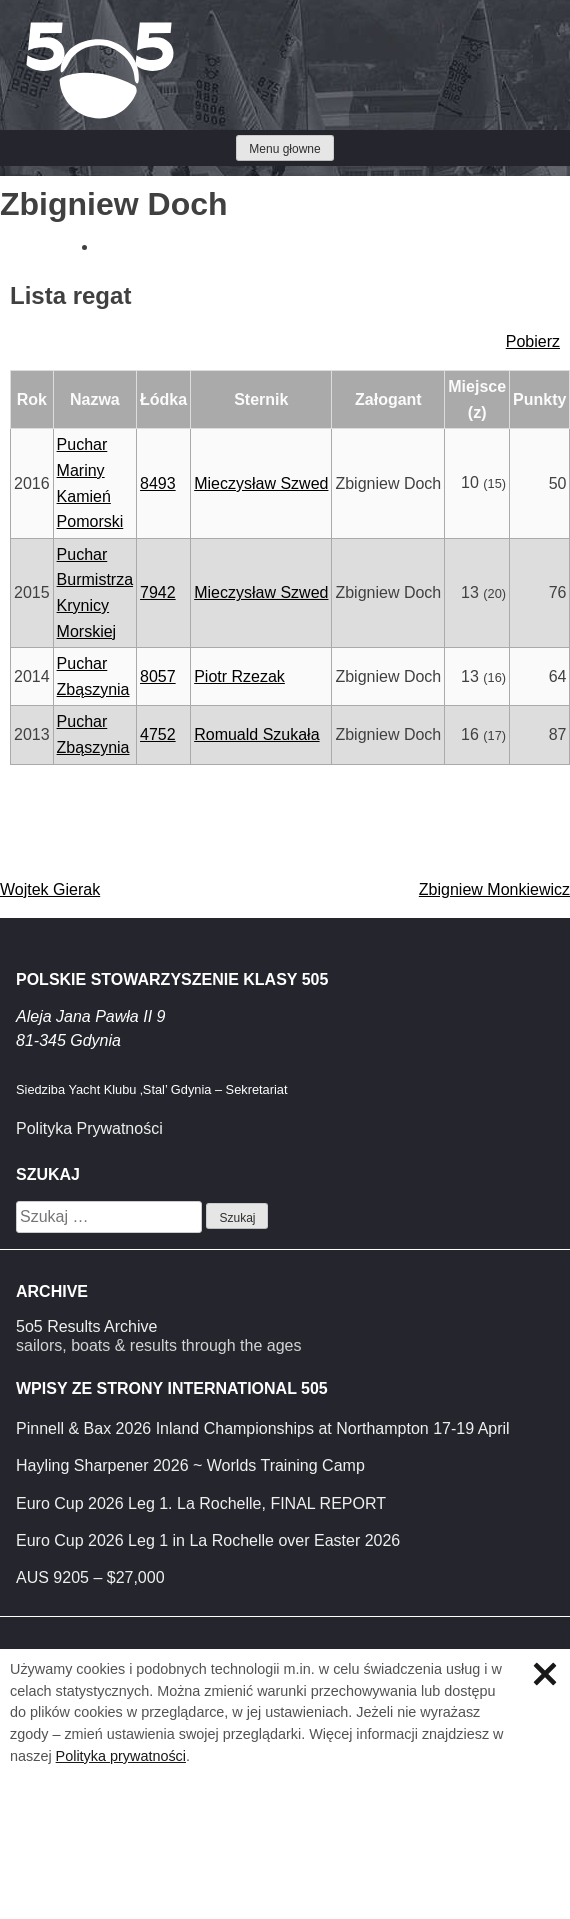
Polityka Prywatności (89, 1128)
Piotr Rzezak (239, 676)
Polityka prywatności (121, 1756)
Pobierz (533, 341)
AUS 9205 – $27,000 (90, 1577)
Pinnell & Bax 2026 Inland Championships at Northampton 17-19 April (263, 1428)
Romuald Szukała (256, 734)
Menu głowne (284, 149)
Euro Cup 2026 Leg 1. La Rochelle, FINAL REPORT (201, 1503)
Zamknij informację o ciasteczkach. (545, 1674)
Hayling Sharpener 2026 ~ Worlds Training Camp (190, 1465)
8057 (158, 676)
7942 (158, 592)
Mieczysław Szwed (261, 483)
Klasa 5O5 (60, 30)
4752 (158, 734)
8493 (158, 483)
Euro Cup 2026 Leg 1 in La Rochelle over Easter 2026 (208, 1540)
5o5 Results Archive (86, 1326)
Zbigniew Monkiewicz (494, 889)
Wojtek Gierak (50, 889)
